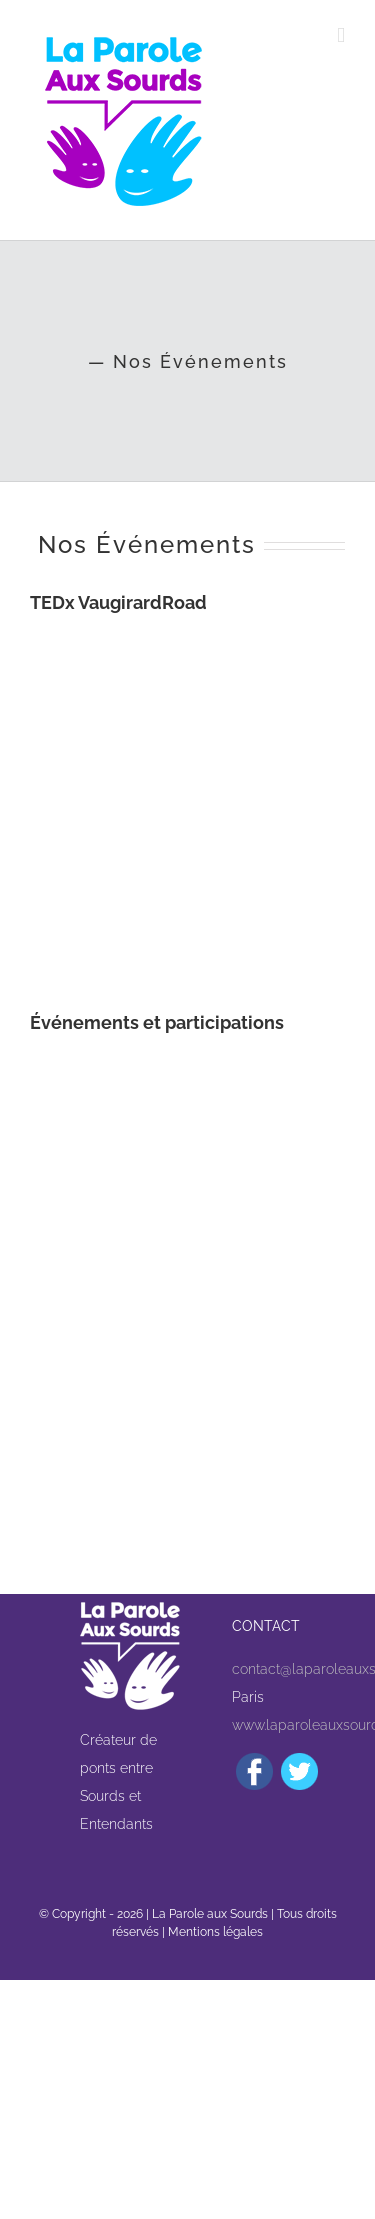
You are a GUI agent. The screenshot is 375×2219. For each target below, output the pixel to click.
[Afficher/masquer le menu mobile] (341, 35)
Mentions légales (215, 1932)
